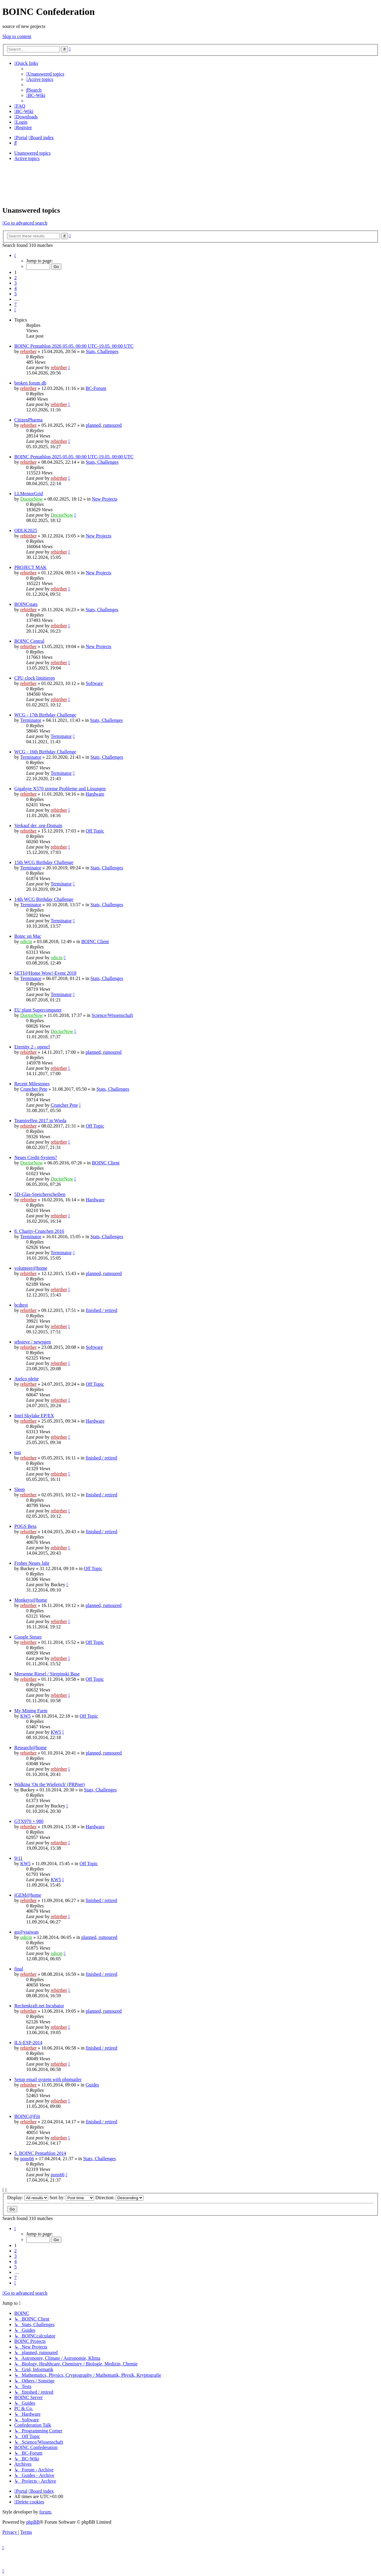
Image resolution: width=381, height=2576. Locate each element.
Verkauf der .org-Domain (38, 825)
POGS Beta (25, 1526)
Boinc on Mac (27, 936)
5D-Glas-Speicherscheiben (39, 1194)
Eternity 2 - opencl (32, 1046)
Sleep (19, 1489)
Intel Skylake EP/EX (34, 1415)
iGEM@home (27, 1895)
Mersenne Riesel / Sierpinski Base (47, 1673)
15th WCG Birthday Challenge (43, 862)
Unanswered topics (32, 153)
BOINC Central (29, 641)
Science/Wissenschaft (112, 1015)
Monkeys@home (30, 1600)
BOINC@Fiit (27, 2116)
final (18, 1968)
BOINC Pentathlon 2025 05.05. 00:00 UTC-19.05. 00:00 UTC (73, 456)
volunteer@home (30, 1268)
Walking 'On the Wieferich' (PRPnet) (49, 1784)
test (17, 1452)
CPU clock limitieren (34, 678)
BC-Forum (95, 388)
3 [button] (15, 283)
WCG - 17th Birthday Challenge (45, 714)
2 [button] (15, 277)
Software (94, 683)
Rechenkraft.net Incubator (39, 2005)
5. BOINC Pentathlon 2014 (40, 2153)
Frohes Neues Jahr (31, 1563)
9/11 (18, 1858)
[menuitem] (45, 73)
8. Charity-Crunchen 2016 (39, 1231)
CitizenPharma (28, 419)
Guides (92, 2084)
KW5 (25, 1716)
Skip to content (16, 36)
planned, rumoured (104, 425)
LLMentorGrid (28, 493)
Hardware (94, 794)
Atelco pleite (26, 1378)
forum (45, 2511)
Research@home (30, 1747)
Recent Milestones (32, 1083)
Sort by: (71, 2197)
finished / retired (101, 1310)
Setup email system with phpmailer (48, 2079)
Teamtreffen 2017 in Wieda (40, 1120)
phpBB (33, 2522)
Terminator (30, 720)
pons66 (27, 2158)
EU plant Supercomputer (38, 1009)
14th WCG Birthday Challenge (43, 899)
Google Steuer (28, 1636)
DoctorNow (31, 498)
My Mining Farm (30, 1710)
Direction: (119, 2197)
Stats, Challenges (102, 351)
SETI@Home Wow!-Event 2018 (45, 973)
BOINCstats (26, 604)
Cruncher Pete (33, 1089)
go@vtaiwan (26, 1931)
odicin (26, 941)
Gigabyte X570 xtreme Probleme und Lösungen (60, 788)
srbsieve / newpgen (32, 1341)
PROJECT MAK (30, 567)
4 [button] (15, 288)
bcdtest (21, 1304)
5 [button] (15, 293)
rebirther (28, 351)
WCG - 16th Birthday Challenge (45, 751)
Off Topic (95, 830)
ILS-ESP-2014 (28, 2042)
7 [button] (15, 304)
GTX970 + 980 (28, 1821)
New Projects (104, 498)
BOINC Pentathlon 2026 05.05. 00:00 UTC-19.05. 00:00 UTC (73, 346)
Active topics (27, 158)
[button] (15, 255)
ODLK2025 (25, 530)
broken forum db (30, 382)
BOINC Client (95, 941)
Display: (27, 2197)
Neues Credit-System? (35, 1157)
